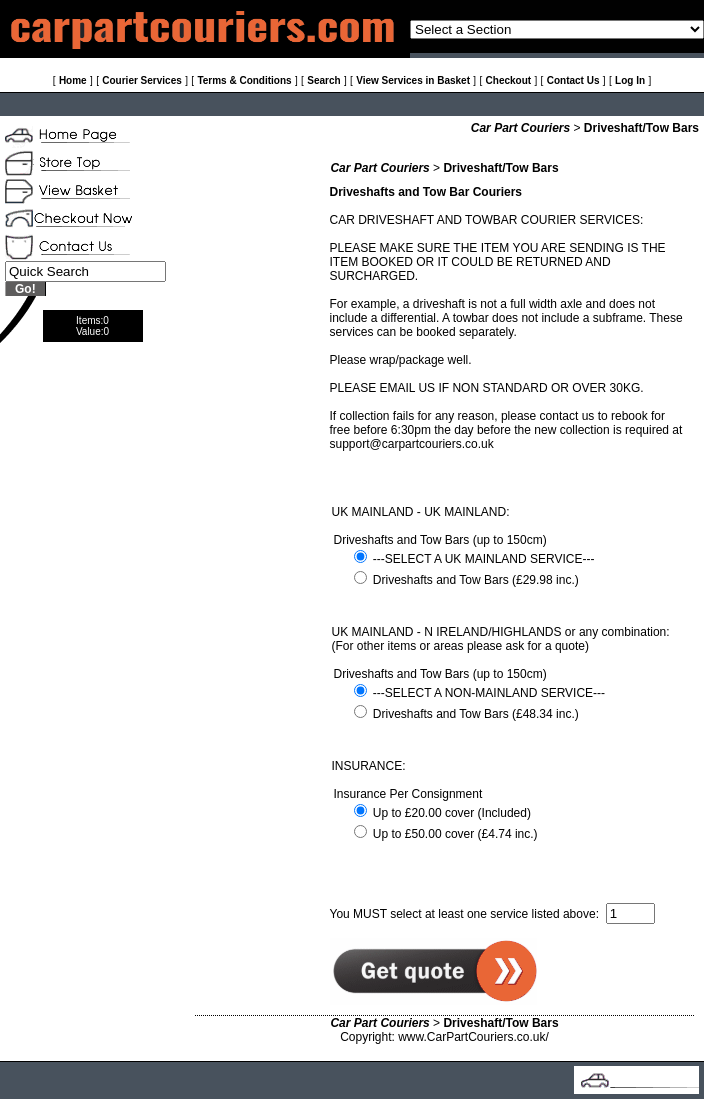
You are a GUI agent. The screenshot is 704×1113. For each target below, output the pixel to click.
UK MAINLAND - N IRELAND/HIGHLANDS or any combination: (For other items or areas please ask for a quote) (501, 639)
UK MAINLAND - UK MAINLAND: (421, 512)
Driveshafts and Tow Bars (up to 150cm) (440, 540)
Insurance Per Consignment (408, 794)
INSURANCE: (369, 766)
